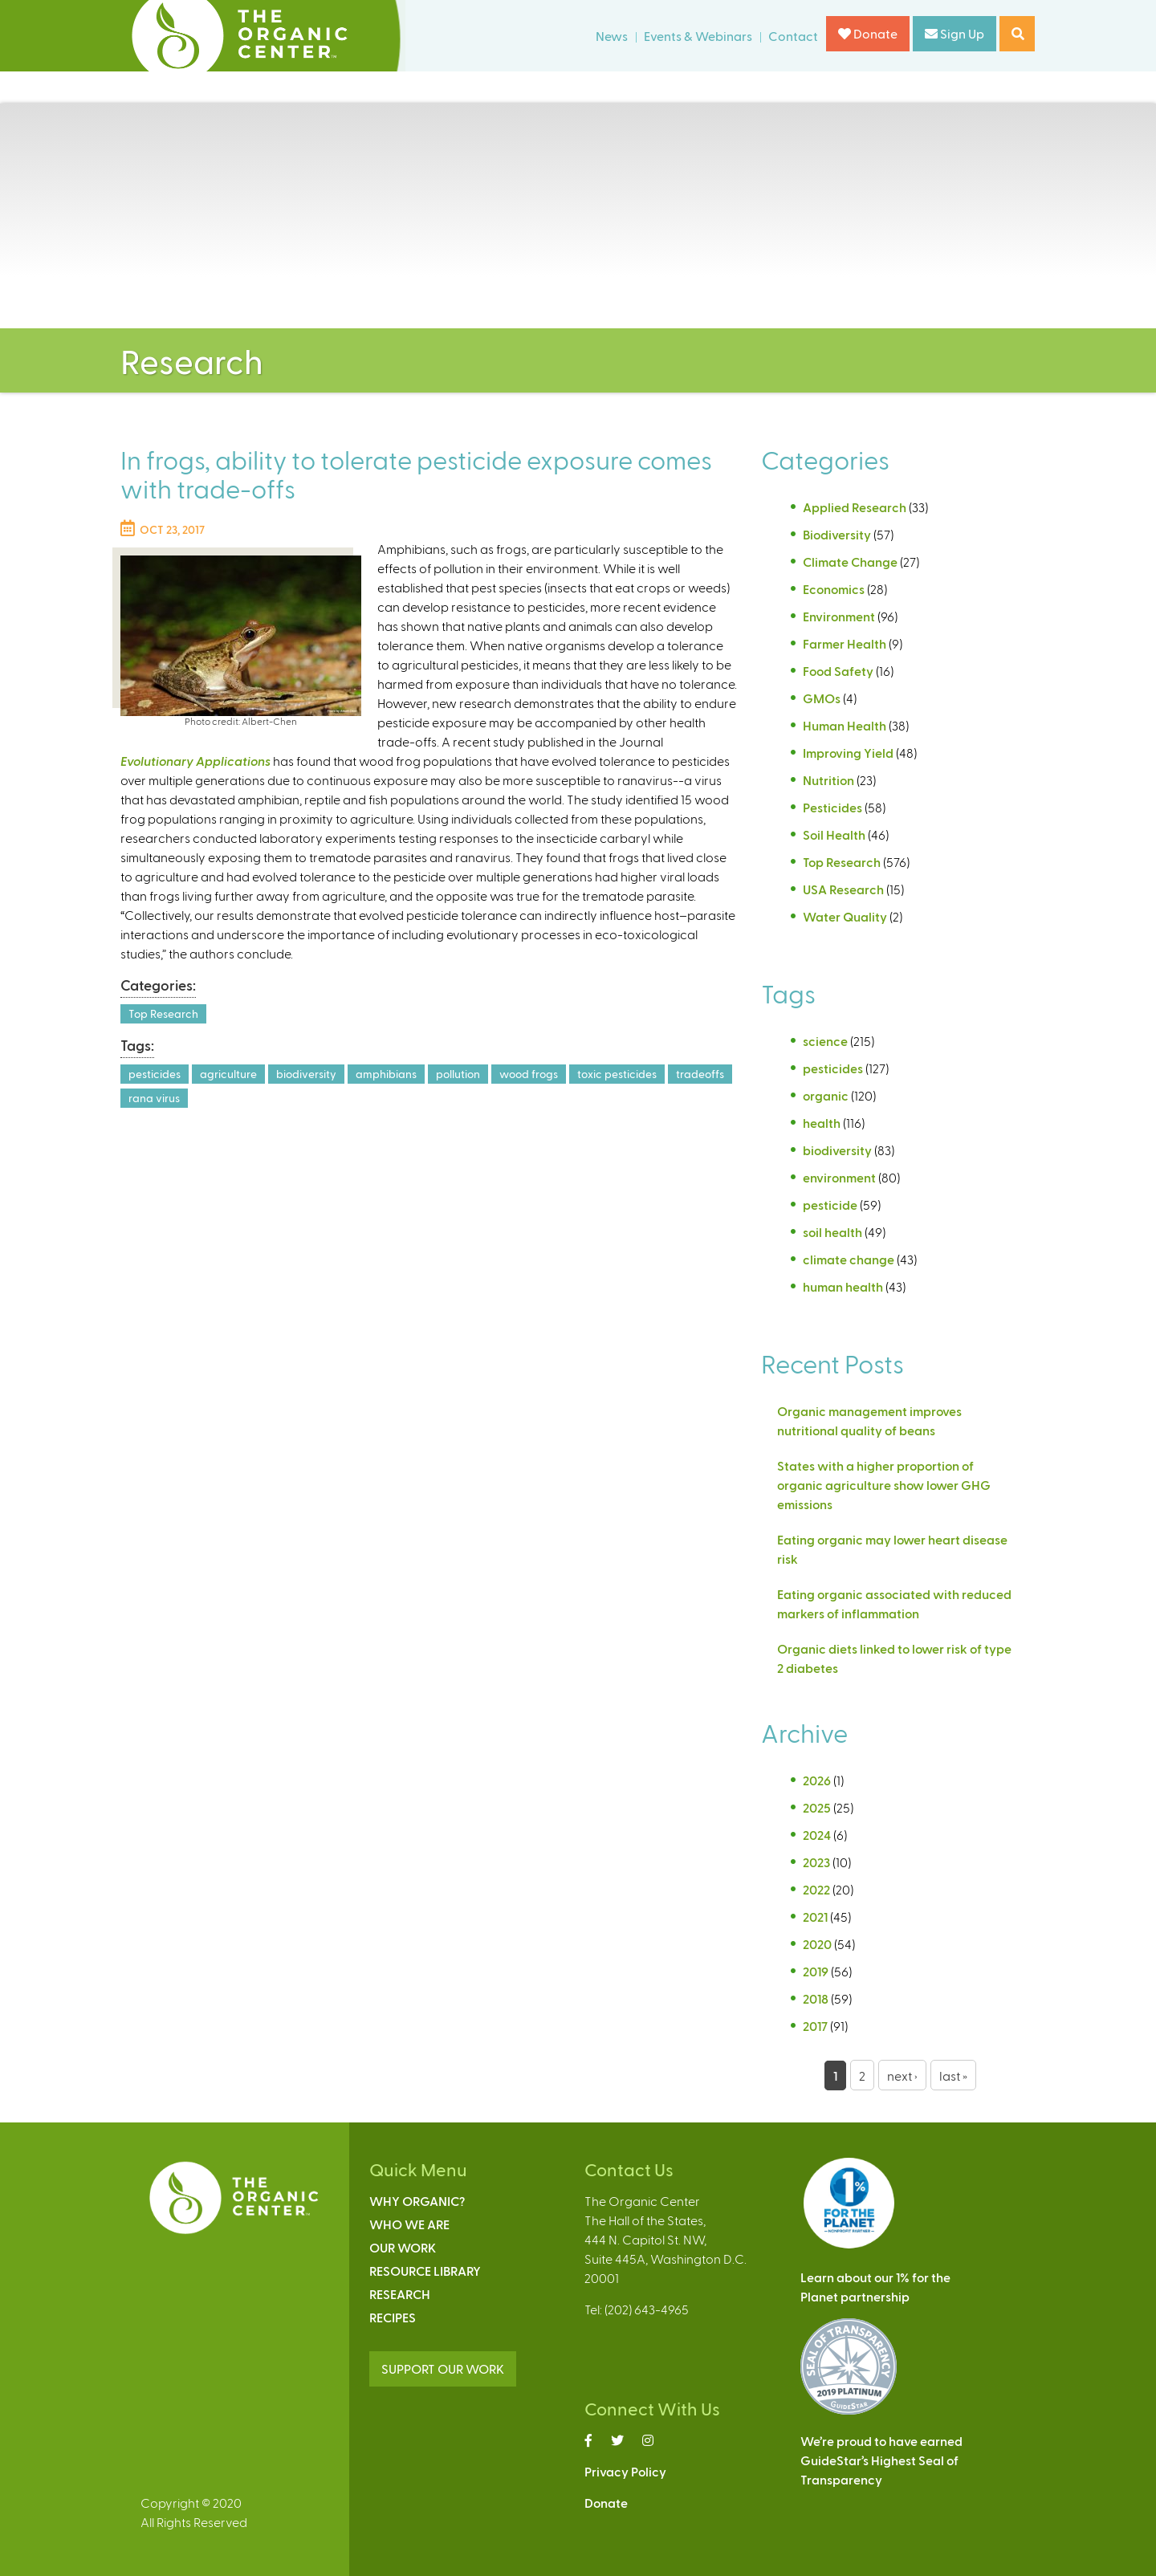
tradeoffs (700, 1073)
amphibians (386, 1073)
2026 (817, 1780)
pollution (458, 1073)
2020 (817, 1943)
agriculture (228, 1073)
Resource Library (425, 2270)
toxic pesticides (617, 1073)
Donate (868, 33)
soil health (832, 1231)
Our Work (402, 2247)
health (822, 1122)
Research (399, 2293)
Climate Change (850, 561)
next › (902, 2075)
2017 (815, 2025)
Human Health (844, 725)
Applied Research (854, 507)
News (612, 35)
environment (839, 1177)
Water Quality (845, 916)
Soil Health (834, 834)
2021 (815, 1916)
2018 (815, 1998)
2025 (817, 1807)
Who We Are (409, 2224)
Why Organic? (417, 2200)
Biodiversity (837, 534)
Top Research (163, 1013)
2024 (817, 1834)
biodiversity (306, 1073)
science (825, 1040)
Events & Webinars (698, 35)
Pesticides (832, 807)
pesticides (154, 1073)
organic (826, 1095)
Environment (839, 616)
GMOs (822, 698)
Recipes (392, 2317)
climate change (848, 1259)
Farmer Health (844, 643)
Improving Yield (848, 752)
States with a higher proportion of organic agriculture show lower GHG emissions (884, 1485)
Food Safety (838, 670)
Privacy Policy (625, 2471)
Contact (793, 35)
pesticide (830, 1204)
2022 (816, 1889)
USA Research (843, 889)
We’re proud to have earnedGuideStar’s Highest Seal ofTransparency (881, 2460)
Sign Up (954, 33)
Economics (834, 588)
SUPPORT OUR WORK (442, 2368)
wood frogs (528, 1073)
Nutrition (828, 779)
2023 (816, 1862)
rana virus (154, 1098)
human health (843, 1286)
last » (953, 2075)
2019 (815, 1971)
